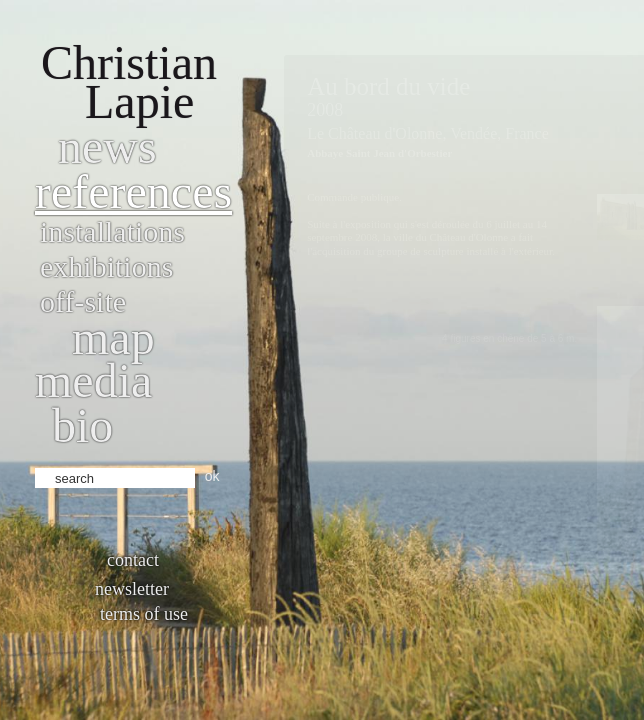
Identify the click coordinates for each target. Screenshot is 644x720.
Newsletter (132, 589)
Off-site (83, 301)
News (107, 146)
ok (212, 476)
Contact (133, 560)
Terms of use (144, 614)
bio (82, 425)
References (133, 191)
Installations (112, 231)
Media (93, 380)
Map (113, 337)
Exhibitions (106, 266)
